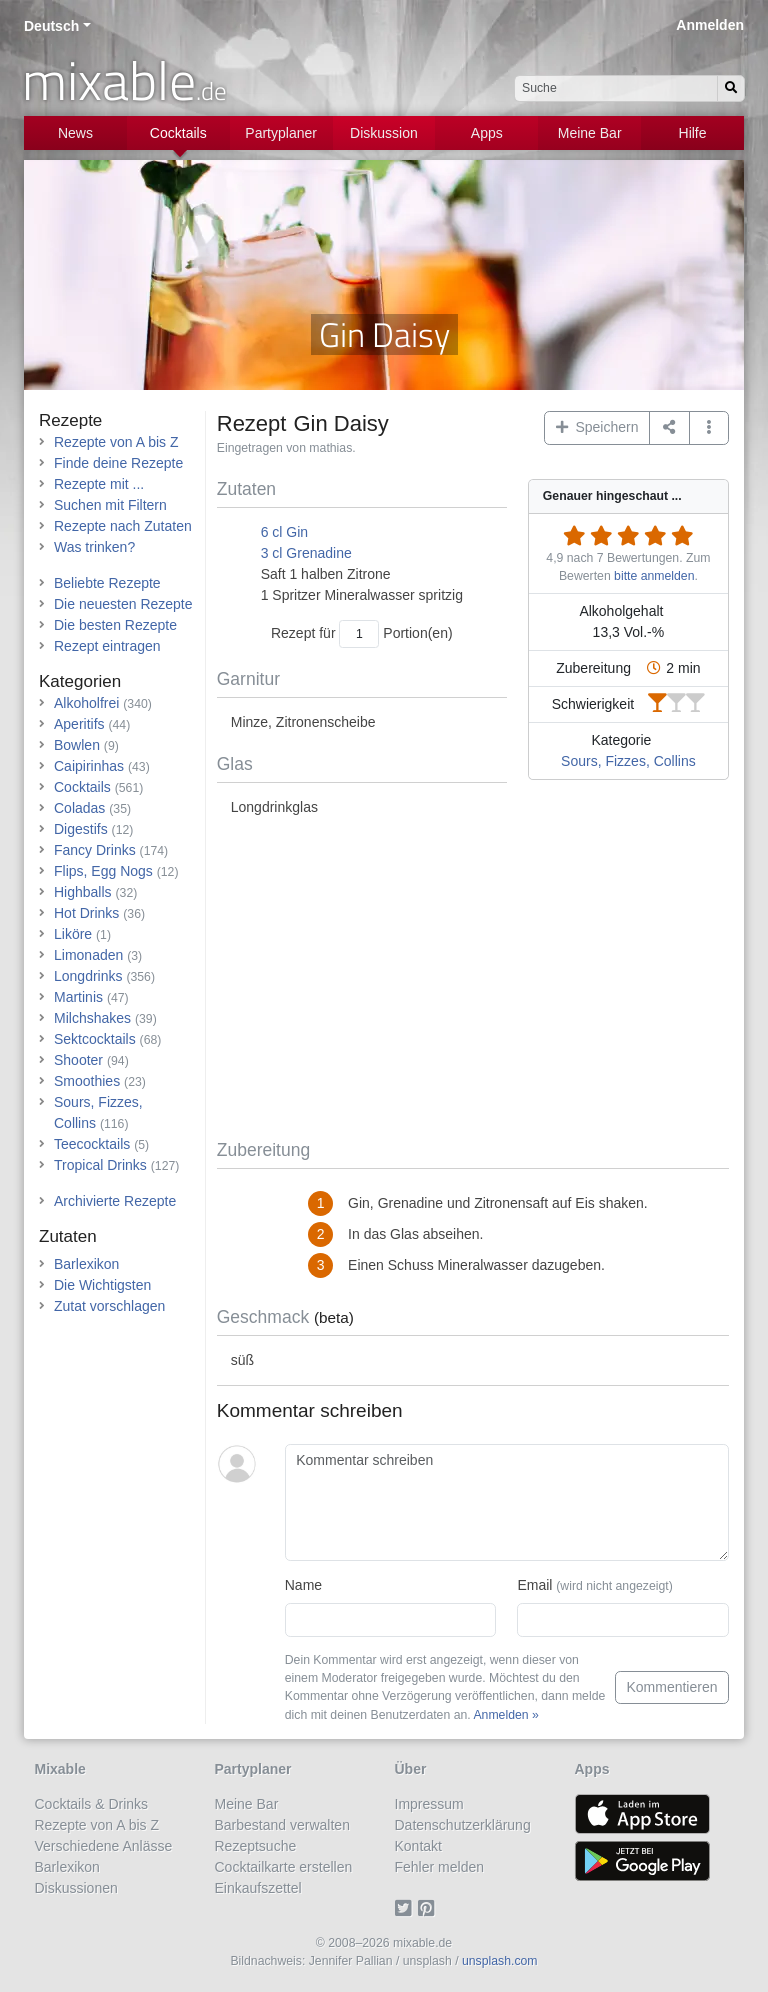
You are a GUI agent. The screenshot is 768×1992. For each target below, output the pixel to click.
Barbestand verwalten (282, 1825)
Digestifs (81, 829)
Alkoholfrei (86, 703)
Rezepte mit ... (99, 484)
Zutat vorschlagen (109, 1306)
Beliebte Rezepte (107, 583)
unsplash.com (500, 1961)
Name (303, 1585)
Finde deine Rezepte (118, 463)
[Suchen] (731, 88)
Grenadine (318, 553)
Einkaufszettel (258, 1888)
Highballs (83, 892)
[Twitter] (406, 1909)
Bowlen (77, 745)
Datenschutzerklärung (463, 1825)
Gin (297, 532)
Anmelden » (505, 1715)
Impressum (429, 1804)
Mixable (60, 1769)
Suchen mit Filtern (110, 505)
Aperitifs (79, 724)
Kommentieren (671, 1687)
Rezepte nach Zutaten (123, 526)
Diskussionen (76, 1888)
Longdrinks (88, 976)
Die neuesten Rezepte (123, 604)
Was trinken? (94, 547)
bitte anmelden (654, 576)
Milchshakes (92, 1018)
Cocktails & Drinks (92, 1804)
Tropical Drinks (100, 1165)
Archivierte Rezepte (115, 1201)
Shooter (78, 1060)
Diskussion (384, 133)
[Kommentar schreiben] (507, 1503)
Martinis (78, 997)
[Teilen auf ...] (669, 428)
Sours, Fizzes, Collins (628, 761)
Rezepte (70, 420)
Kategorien (80, 681)
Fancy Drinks (95, 850)
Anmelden (710, 25)
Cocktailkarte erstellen (284, 1867)
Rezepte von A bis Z (116, 442)
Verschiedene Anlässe (104, 1846)
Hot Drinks (86, 913)
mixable (124, 80)
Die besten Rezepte (115, 625)
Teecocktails (92, 1144)
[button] (709, 428)
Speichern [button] (597, 427)
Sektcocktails (95, 1039)
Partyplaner (281, 133)
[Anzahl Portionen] (359, 633)
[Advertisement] (473, 979)
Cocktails (178, 133)
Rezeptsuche (256, 1846)
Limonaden (88, 955)
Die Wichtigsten (102, 1285)
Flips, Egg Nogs (103, 871)
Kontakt (418, 1846)
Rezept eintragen (107, 646)
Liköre (73, 934)
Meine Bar (590, 133)
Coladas (79, 808)
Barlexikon (86, 1264)
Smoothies (87, 1081)
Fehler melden (440, 1867)
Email (594, 1585)
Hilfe (693, 133)
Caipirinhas (89, 766)
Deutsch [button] (51, 26)
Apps (487, 133)
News (75, 133)
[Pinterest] (429, 1909)
